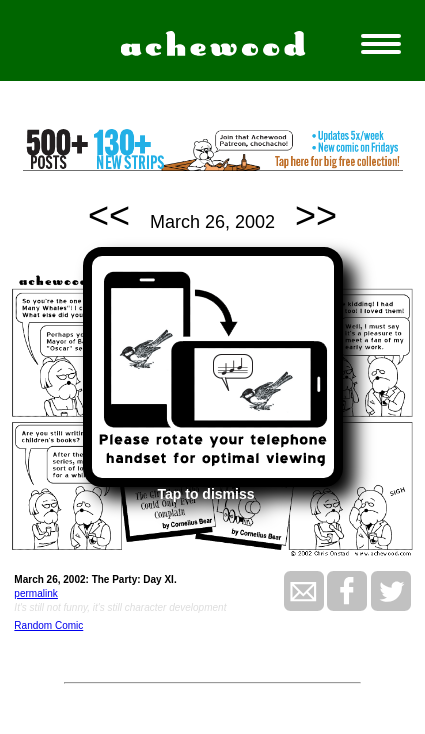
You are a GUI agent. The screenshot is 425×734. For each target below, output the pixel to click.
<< (109, 215)
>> (316, 215)
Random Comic (48, 625)
